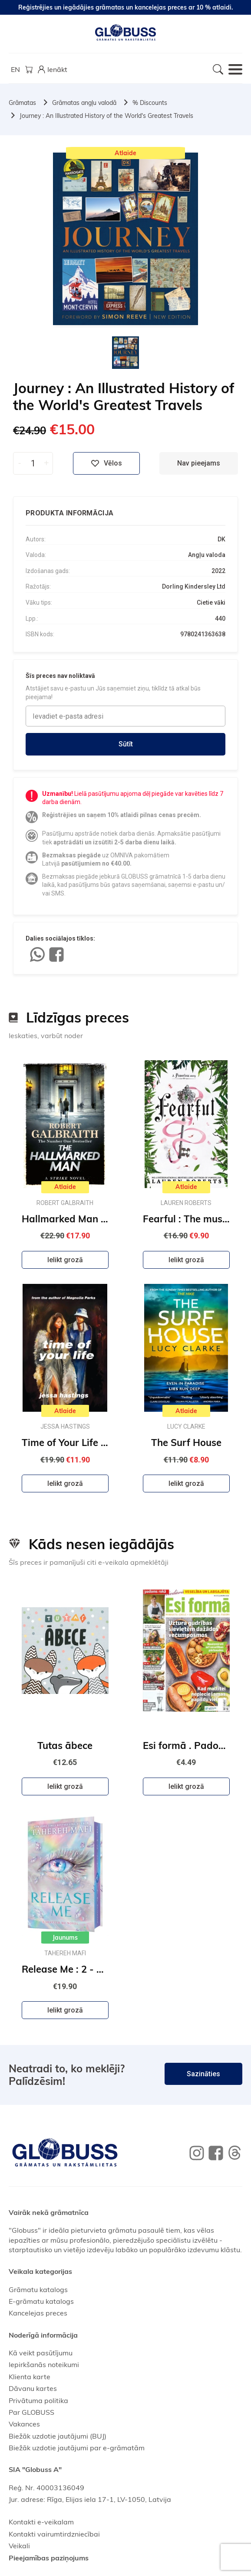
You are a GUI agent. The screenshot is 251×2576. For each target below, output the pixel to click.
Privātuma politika (38, 2400)
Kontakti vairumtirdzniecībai (54, 2534)
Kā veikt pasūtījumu (41, 2352)
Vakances (24, 2424)
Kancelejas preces (38, 2313)
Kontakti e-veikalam (41, 2521)
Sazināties (203, 2074)
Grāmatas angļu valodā (84, 103)
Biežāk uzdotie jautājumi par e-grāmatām (77, 2447)
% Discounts (149, 103)
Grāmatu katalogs (38, 2289)
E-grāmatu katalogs (41, 2301)
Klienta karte (29, 2376)
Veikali (19, 2545)
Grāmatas (22, 103)
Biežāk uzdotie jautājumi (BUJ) (57, 2436)
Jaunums (65, 1937)
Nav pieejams (198, 463)
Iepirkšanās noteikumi (44, 2364)
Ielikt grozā (65, 1260)
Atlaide (125, 153)
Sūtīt (126, 744)
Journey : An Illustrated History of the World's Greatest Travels (106, 116)
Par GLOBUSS (31, 2412)
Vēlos (106, 463)
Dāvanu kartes (33, 2388)
